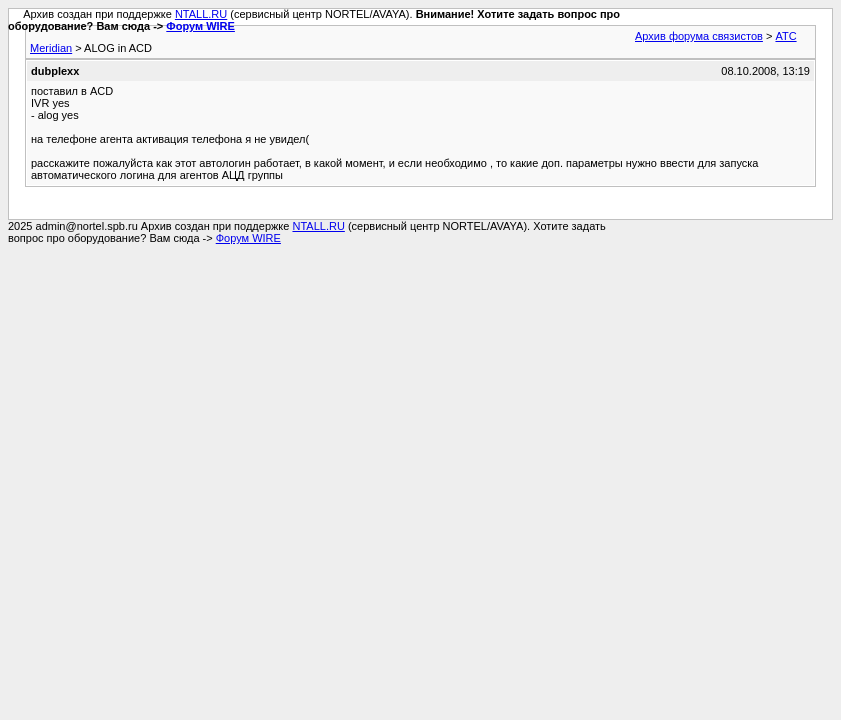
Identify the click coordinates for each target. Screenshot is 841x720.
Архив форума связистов (699, 36)
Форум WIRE (200, 26)
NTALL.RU (201, 14)
